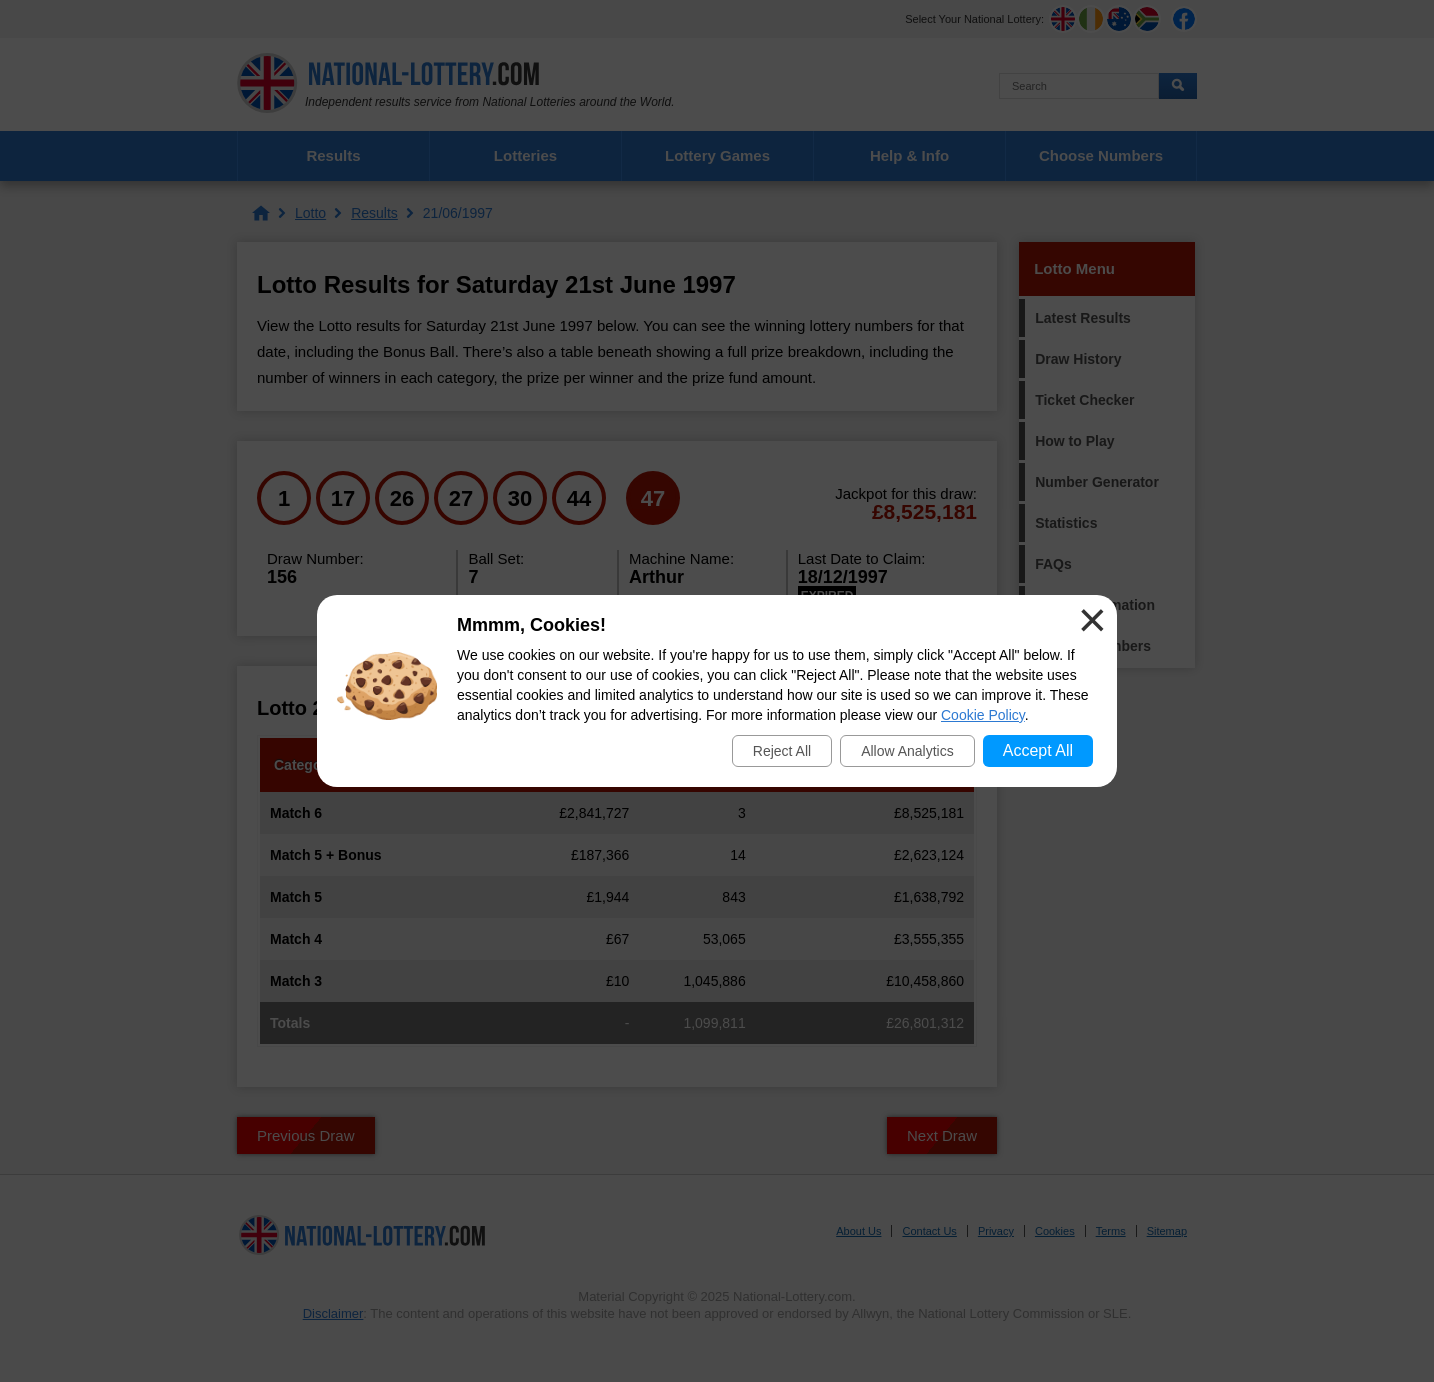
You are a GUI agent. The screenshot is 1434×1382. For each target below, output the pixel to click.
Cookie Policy (983, 715)
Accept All (1038, 750)
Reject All (782, 751)
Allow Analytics (907, 751)
